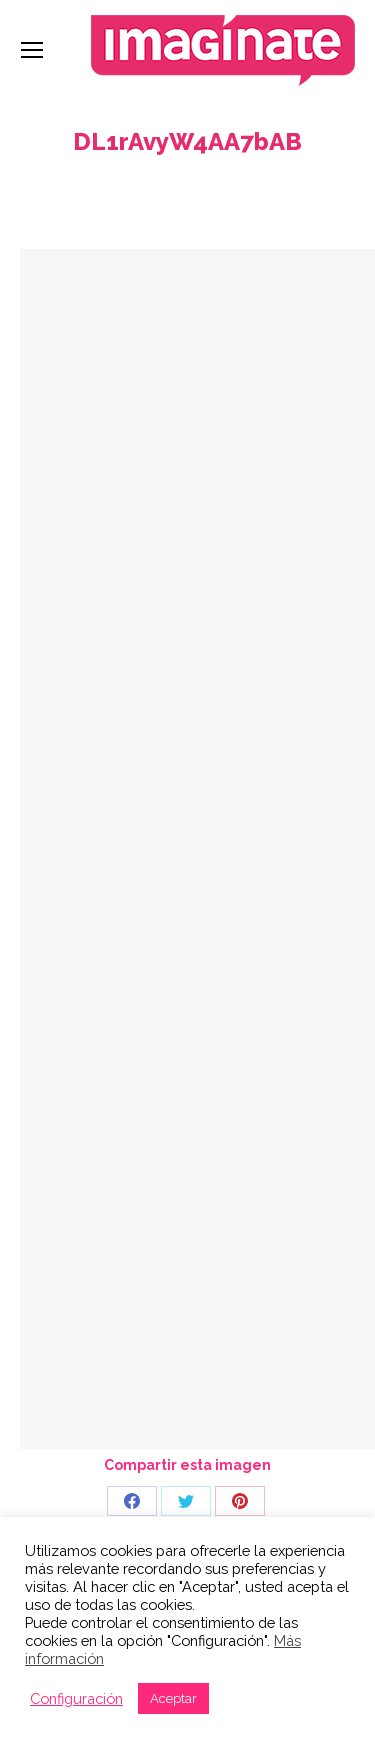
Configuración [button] (76, 1698)
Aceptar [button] (173, 1698)
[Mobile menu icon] (32, 50)
